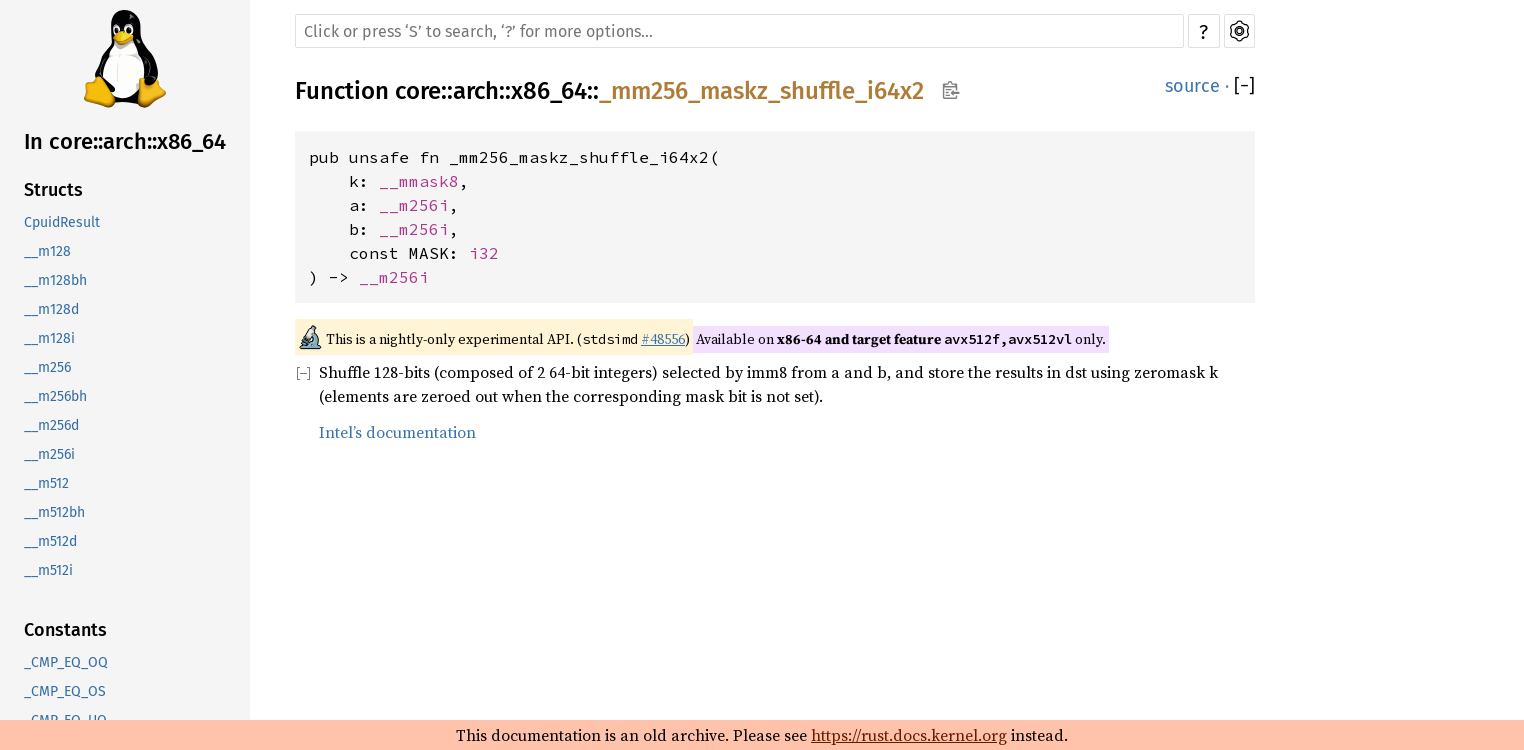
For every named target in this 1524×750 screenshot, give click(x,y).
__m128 (47, 251)
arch (476, 91)
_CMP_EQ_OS (65, 691)
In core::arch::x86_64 (125, 141)
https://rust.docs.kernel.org (909, 735)
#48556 (663, 339)
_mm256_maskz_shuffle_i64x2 (761, 91)
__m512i (48, 570)
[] (1244, 86)
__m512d (50, 541)
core (418, 91)
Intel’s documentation (397, 432)
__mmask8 (419, 181)
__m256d (51, 425)
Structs (53, 190)
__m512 (46, 483)
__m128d (51, 309)
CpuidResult (62, 222)
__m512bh (54, 512)
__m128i (49, 338)
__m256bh (55, 396)
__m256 (47, 367)
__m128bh (55, 280)
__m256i (49, 454)
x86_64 (549, 91)
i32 (484, 253)
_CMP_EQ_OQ (66, 662)
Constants (65, 630)
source (1192, 86)
